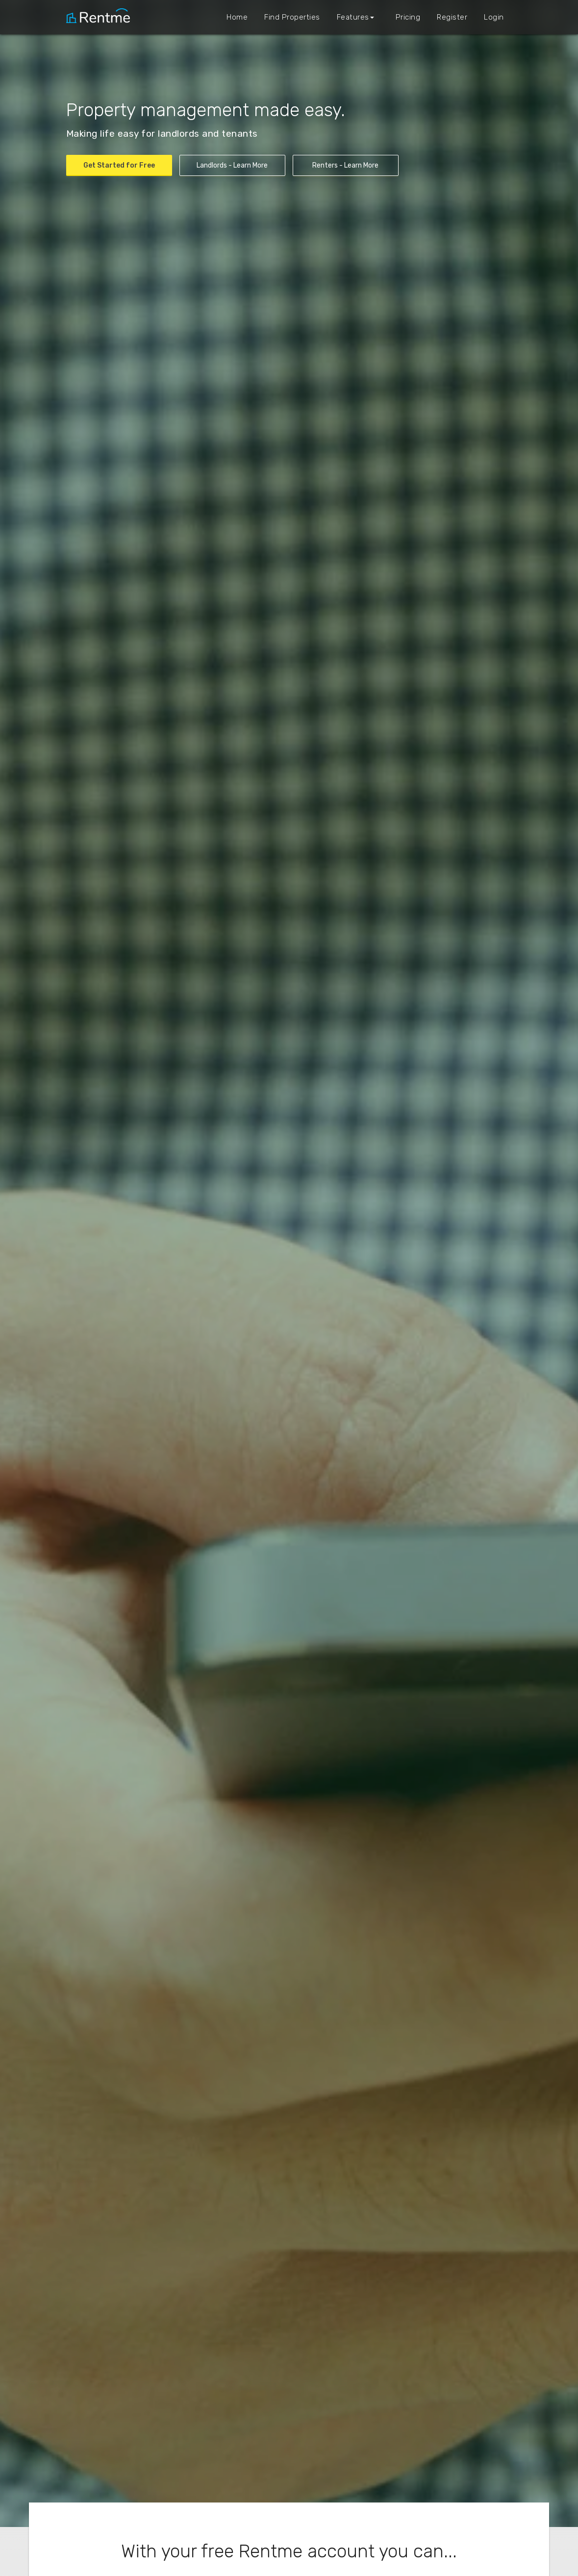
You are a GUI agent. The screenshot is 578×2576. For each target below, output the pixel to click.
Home (237, 17)
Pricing (408, 17)
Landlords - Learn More (232, 165)
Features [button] (355, 17)
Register (452, 17)
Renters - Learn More (345, 165)
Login (494, 17)
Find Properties (292, 17)
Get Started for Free (119, 165)
